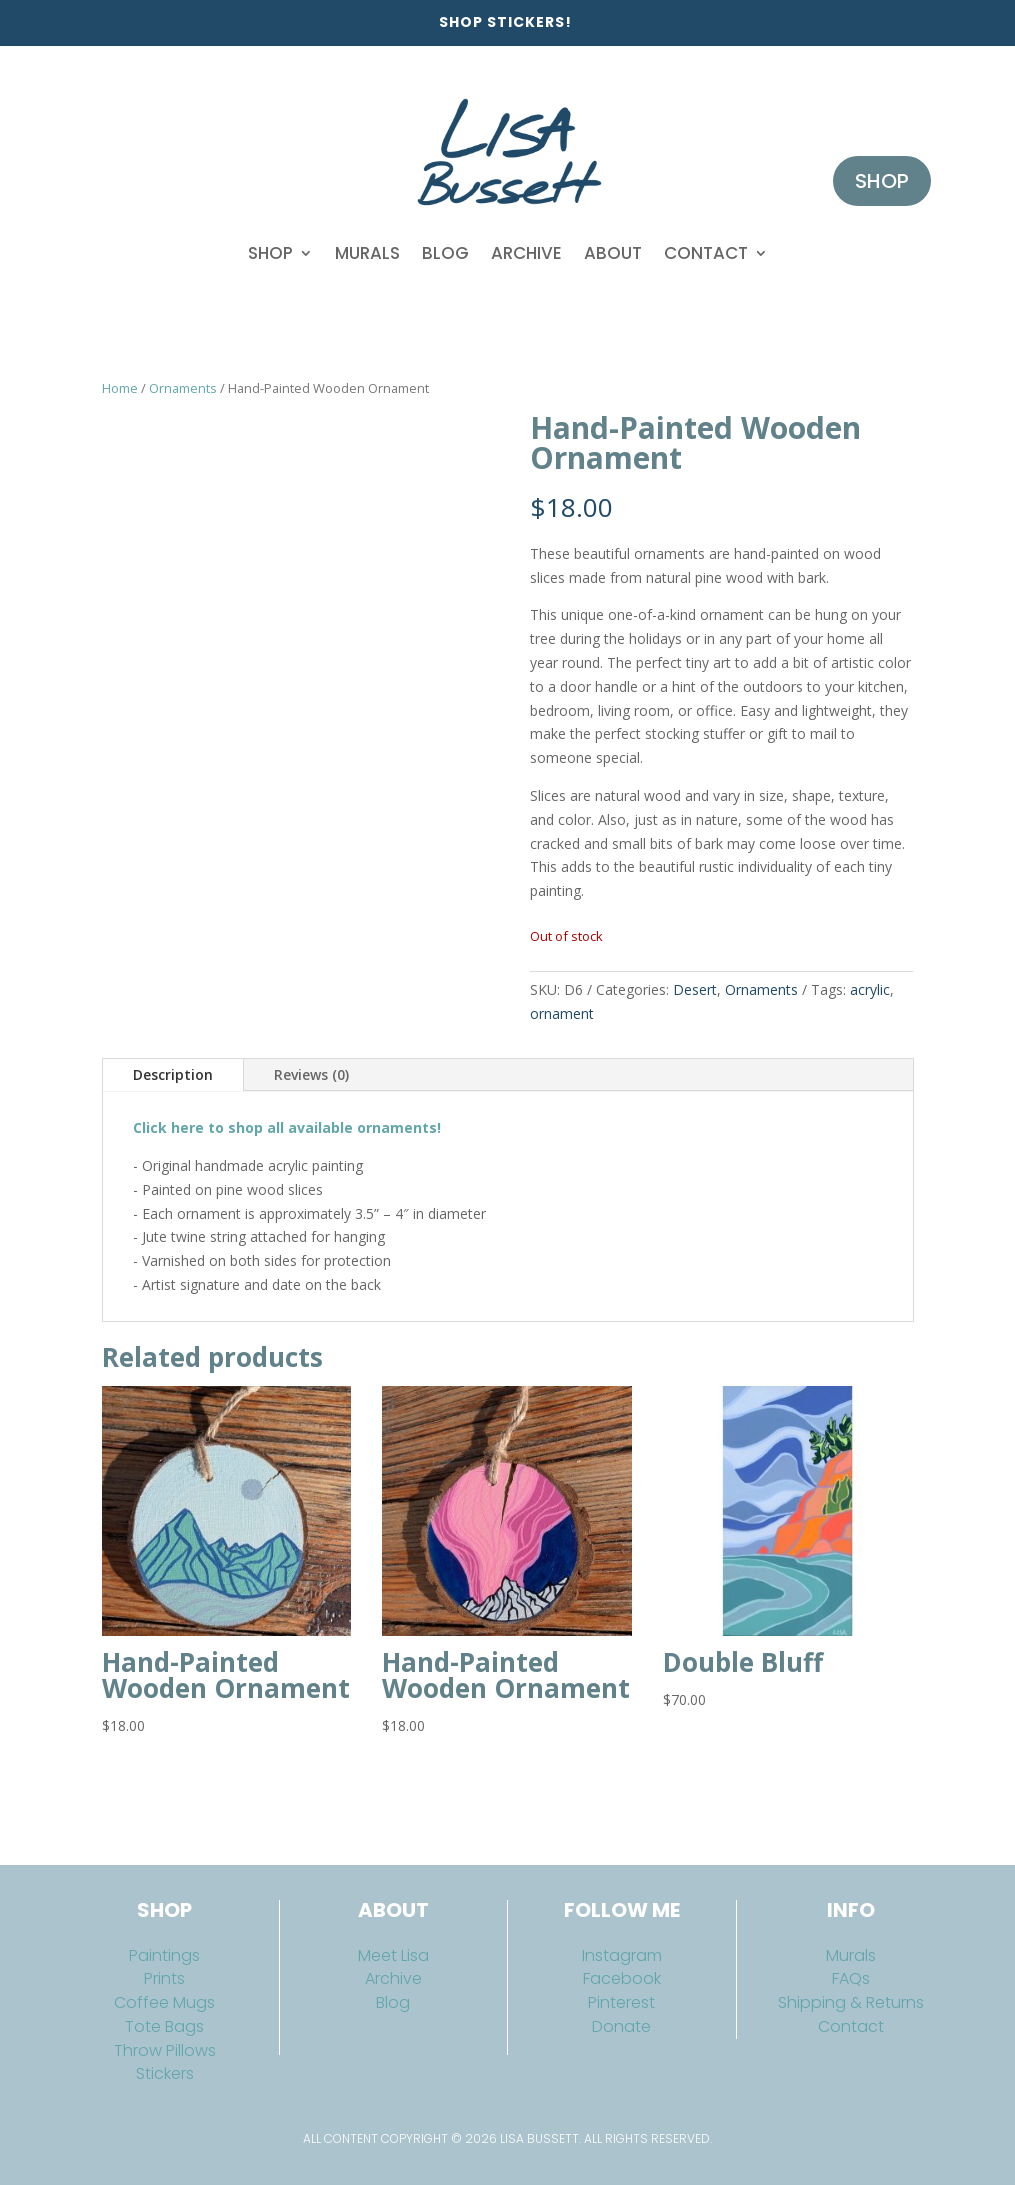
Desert (695, 989)
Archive (526, 253)
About (613, 253)
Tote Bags (164, 2026)
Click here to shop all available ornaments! (287, 1127)
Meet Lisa (393, 1955)
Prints (164, 1978)
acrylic (870, 989)
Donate (621, 2026)
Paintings (164, 1955)
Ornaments (183, 388)
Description (173, 1074)
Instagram (622, 1955)
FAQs (851, 1978)
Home (120, 388)
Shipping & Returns (851, 2002)
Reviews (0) (311, 1074)
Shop (270, 253)
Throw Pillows (165, 2050)
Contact (706, 253)
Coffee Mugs (164, 2002)
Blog (445, 253)
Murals (367, 253)
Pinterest (621, 2002)
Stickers (165, 2073)
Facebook (622, 1978)
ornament (562, 1013)
